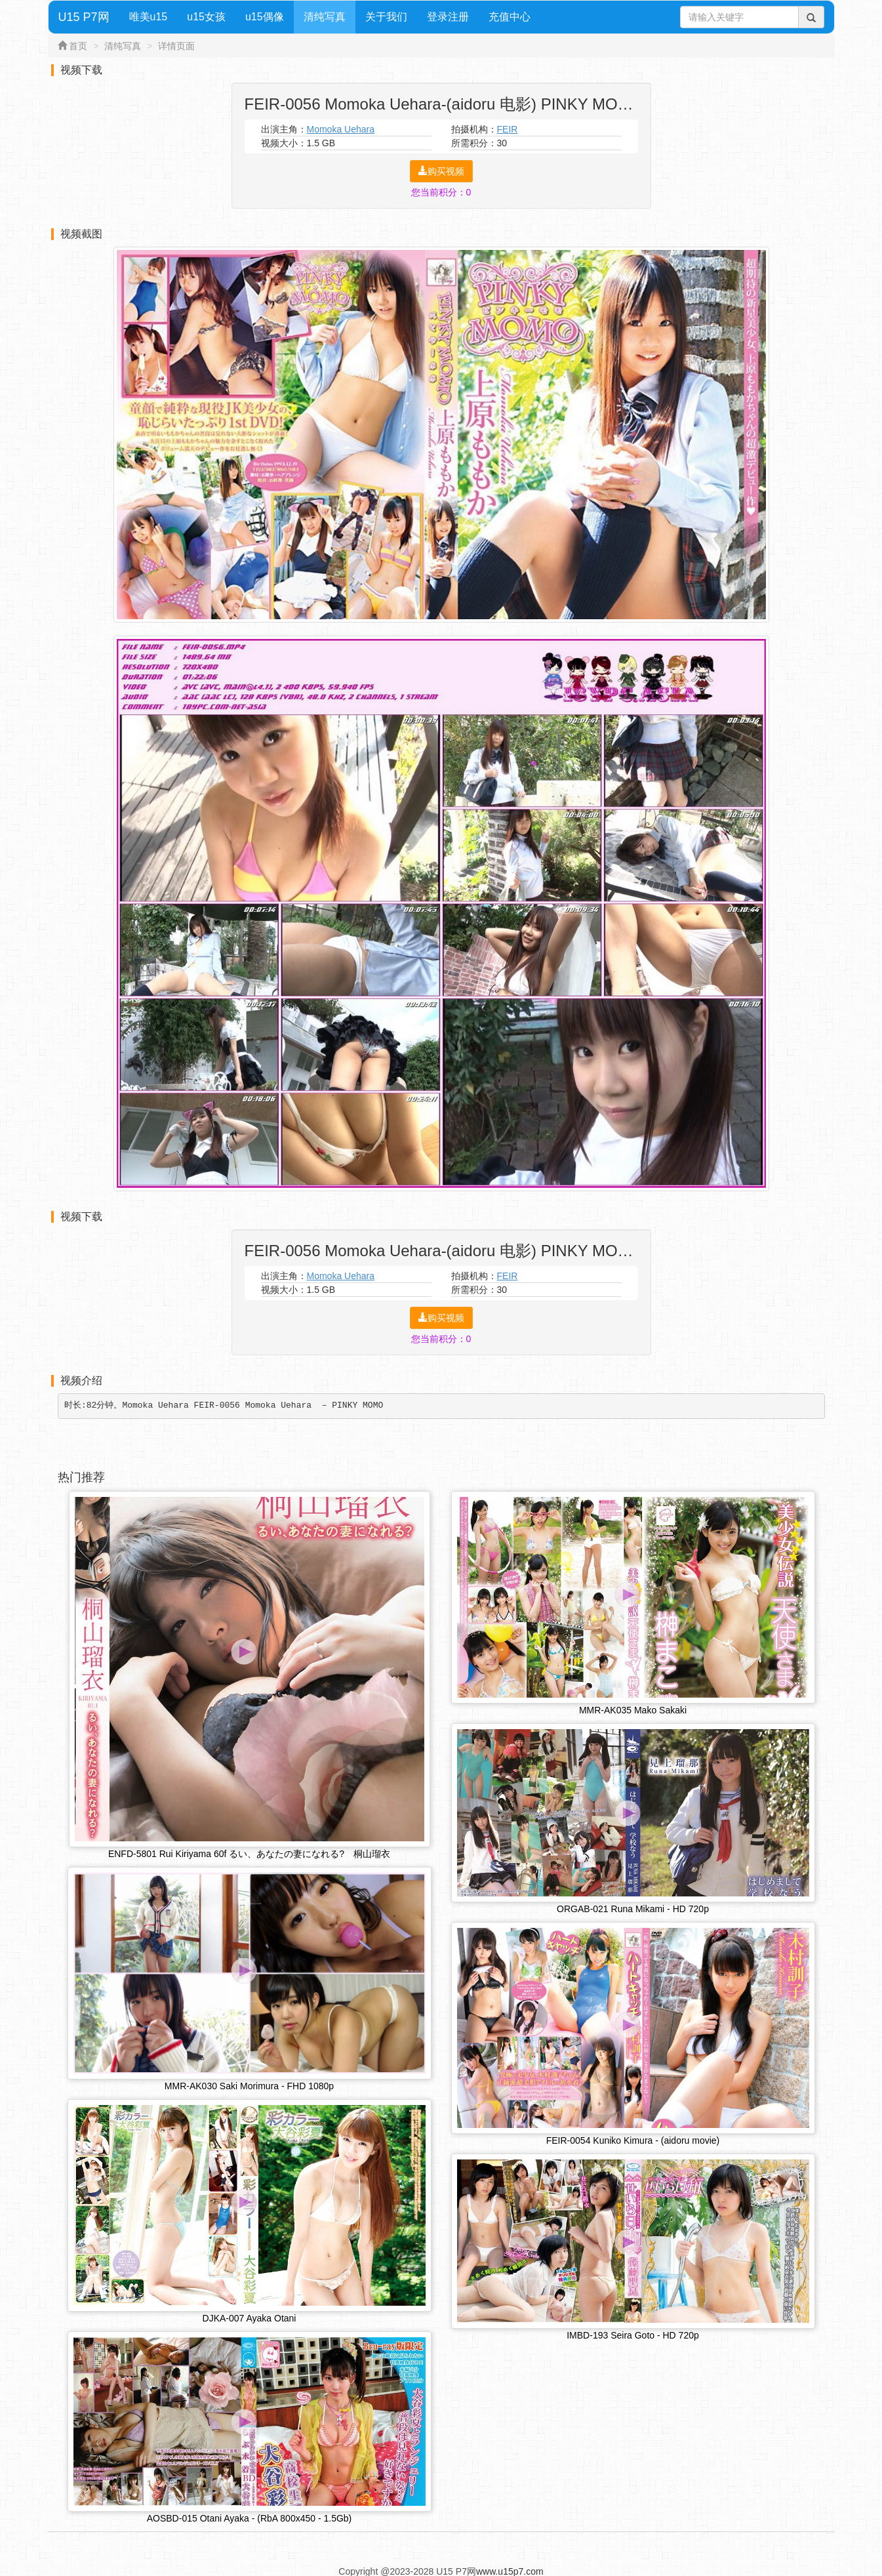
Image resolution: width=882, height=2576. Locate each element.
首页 (78, 46)
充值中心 (510, 16)
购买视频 (441, 171)
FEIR (507, 129)
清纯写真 (325, 16)
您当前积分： (441, 192)
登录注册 (448, 16)
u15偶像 (264, 16)
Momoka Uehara (341, 129)
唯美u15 (148, 16)
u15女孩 (206, 16)
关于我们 (386, 16)
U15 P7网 (84, 17)
